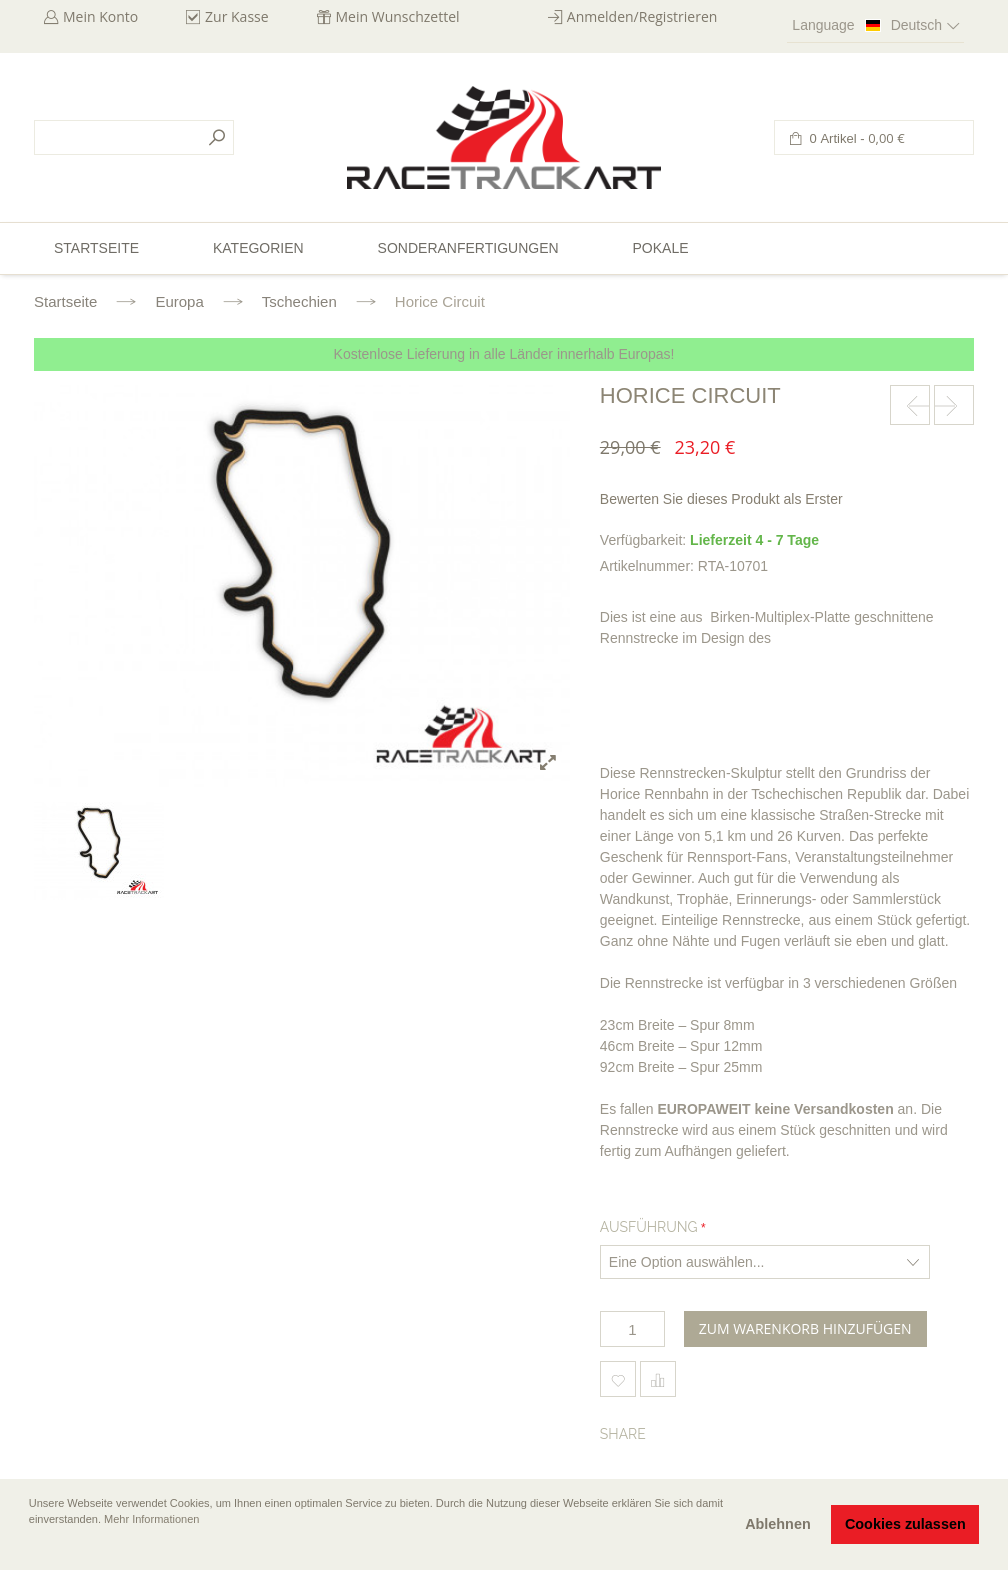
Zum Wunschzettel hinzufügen (618, 1379)
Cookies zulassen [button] (905, 1524)
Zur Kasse (237, 16)
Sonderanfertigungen (468, 248)
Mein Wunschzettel (398, 16)
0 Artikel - (855, 138)
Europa (179, 301)
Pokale (660, 248)
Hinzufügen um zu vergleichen (658, 1379)
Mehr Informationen (151, 1519)
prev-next (910, 405)
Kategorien (258, 248)
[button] (31, 1547)
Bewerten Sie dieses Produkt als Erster (721, 499)
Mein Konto (100, 16)
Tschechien (299, 301)
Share (623, 1434)
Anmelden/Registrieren (642, 16)
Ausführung (649, 1227)
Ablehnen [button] (778, 1524)
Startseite (65, 301)
